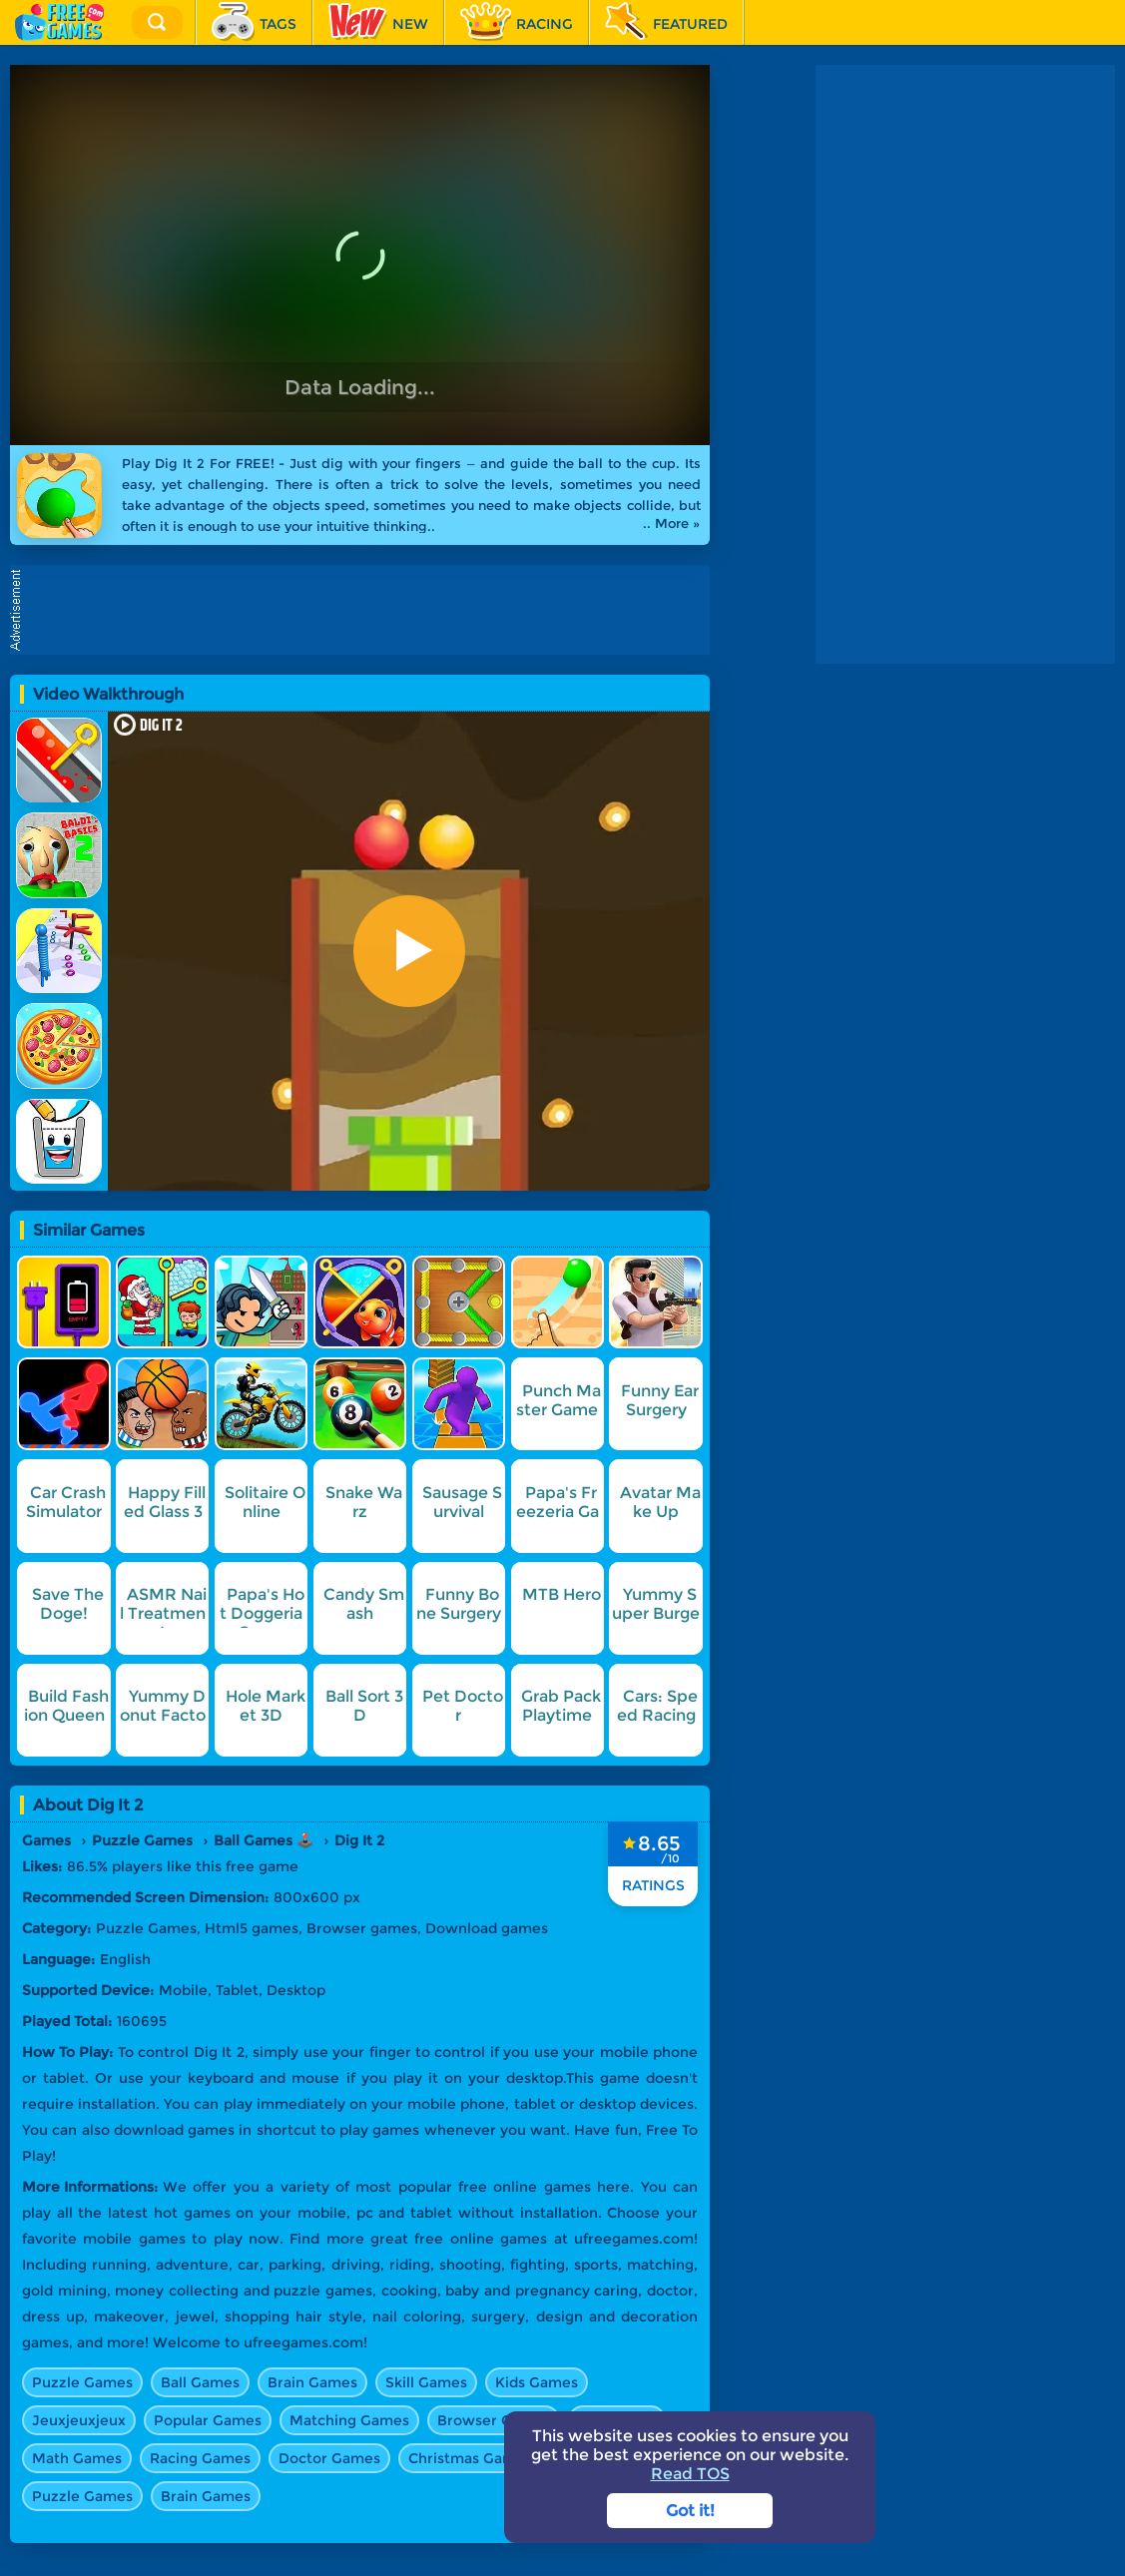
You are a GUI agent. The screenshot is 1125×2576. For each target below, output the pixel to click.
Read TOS (690, 2473)
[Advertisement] (965, 189)
